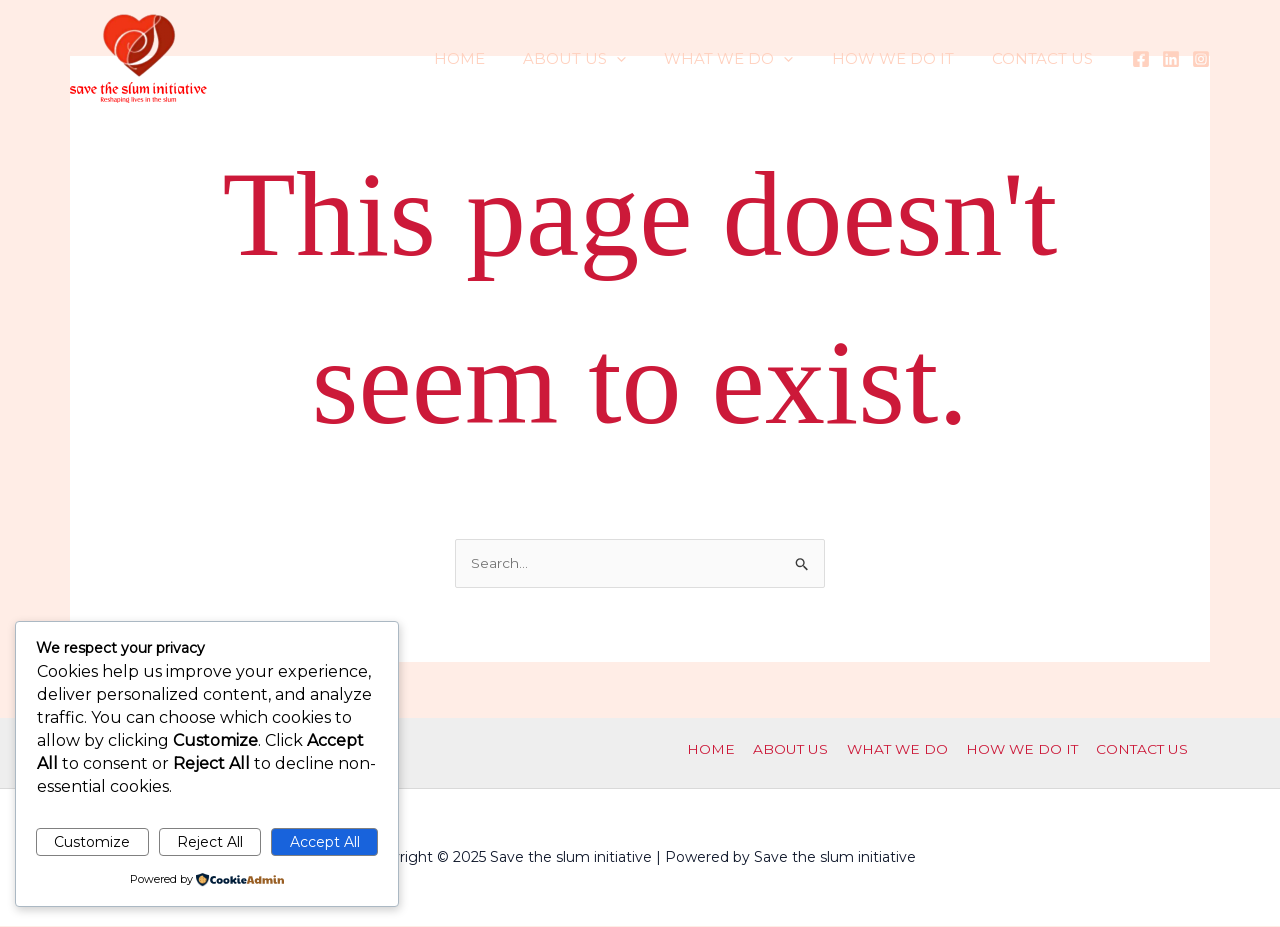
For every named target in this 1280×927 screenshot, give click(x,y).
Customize (92, 842)
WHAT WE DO (749, 59)
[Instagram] (1201, 59)
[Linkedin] (1171, 59)
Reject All (210, 842)
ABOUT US (603, 59)
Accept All (325, 842)
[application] (645, 59)
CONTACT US (1046, 58)
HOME (496, 58)
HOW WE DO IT (905, 58)
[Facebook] (1141, 59)
